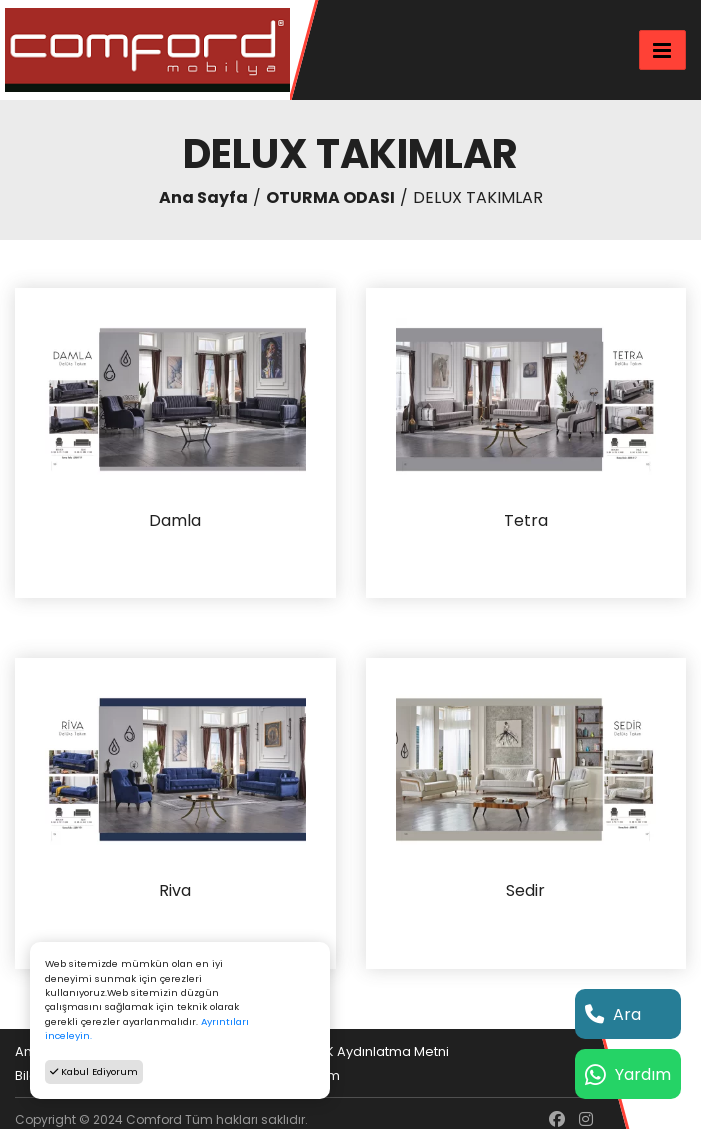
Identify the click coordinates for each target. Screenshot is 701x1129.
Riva (175, 891)
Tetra (526, 521)
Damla (175, 521)
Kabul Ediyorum (94, 1071)
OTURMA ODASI (330, 197)
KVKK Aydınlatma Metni (375, 1051)
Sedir (525, 891)
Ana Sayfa (203, 197)
